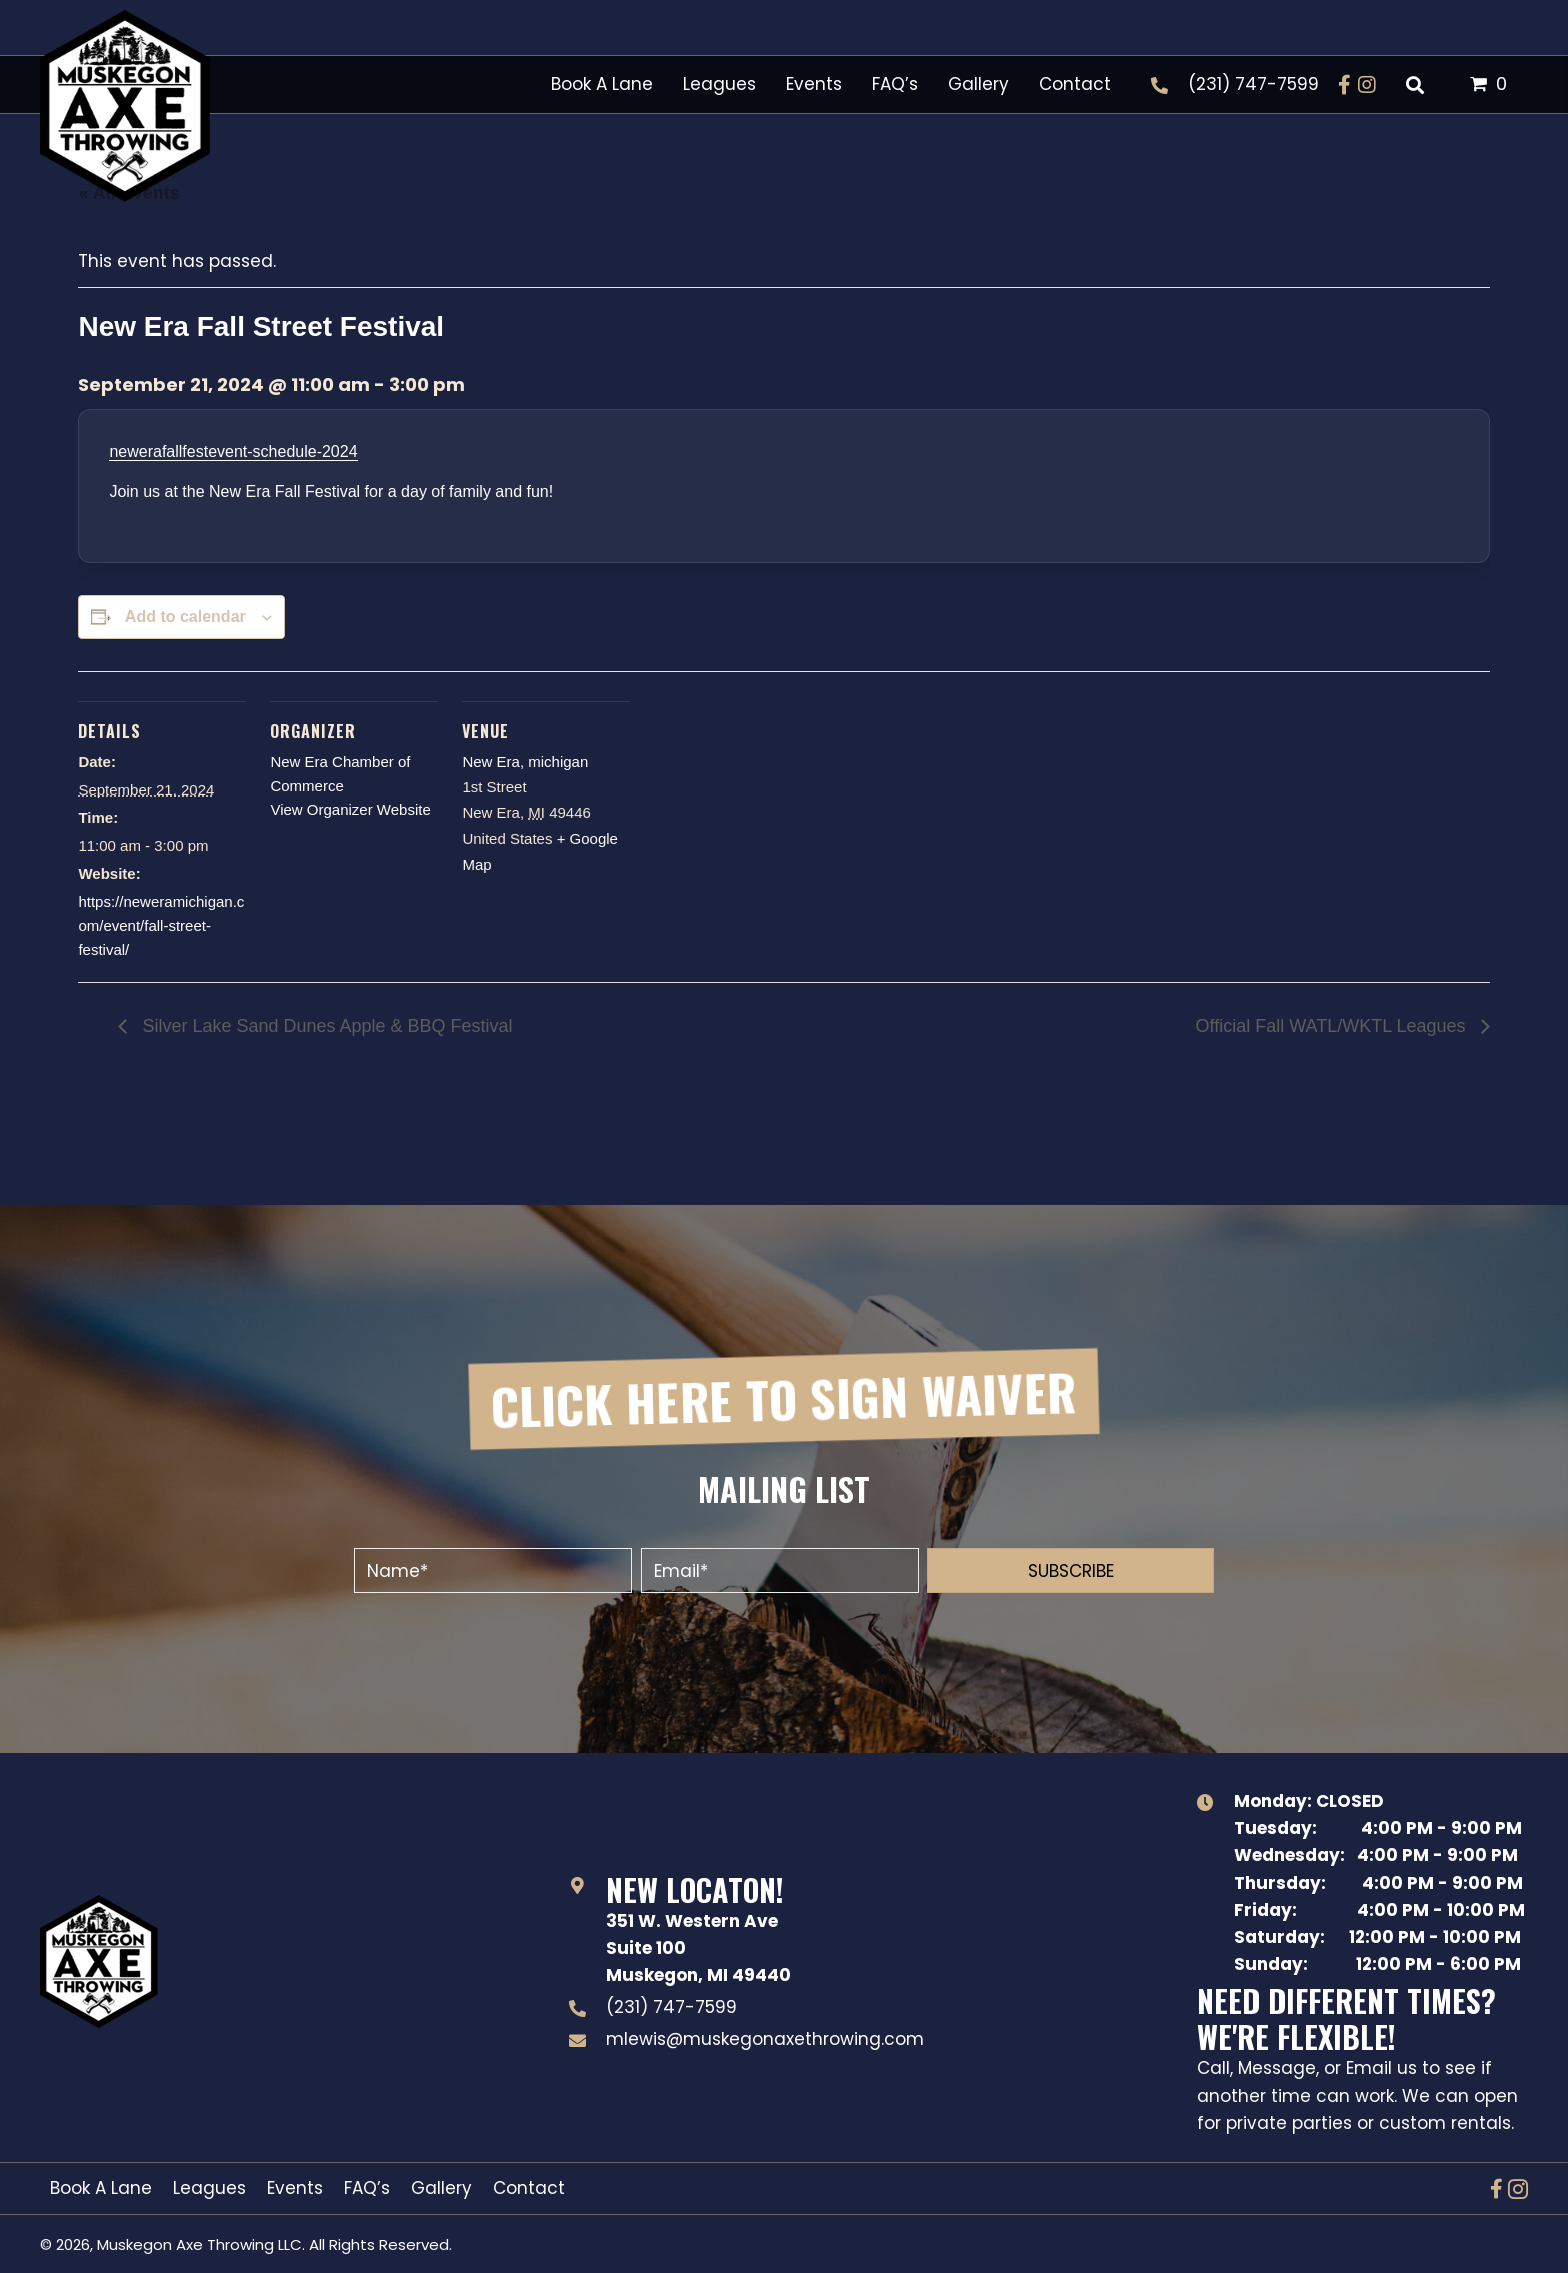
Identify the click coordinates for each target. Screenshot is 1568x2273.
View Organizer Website (350, 809)
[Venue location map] (759, 808)
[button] (1345, 85)
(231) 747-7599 (1253, 84)
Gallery (441, 2188)
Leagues (209, 2188)
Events (295, 2188)
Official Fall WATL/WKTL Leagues (1333, 1026)
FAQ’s (367, 2188)
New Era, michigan (525, 761)
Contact (529, 2188)
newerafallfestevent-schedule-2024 (233, 451)
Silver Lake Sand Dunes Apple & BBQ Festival (324, 1026)
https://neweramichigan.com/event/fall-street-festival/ (161, 925)
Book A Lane (101, 2188)
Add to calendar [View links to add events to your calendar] (185, 616)
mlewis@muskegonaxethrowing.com (765, 2039)
